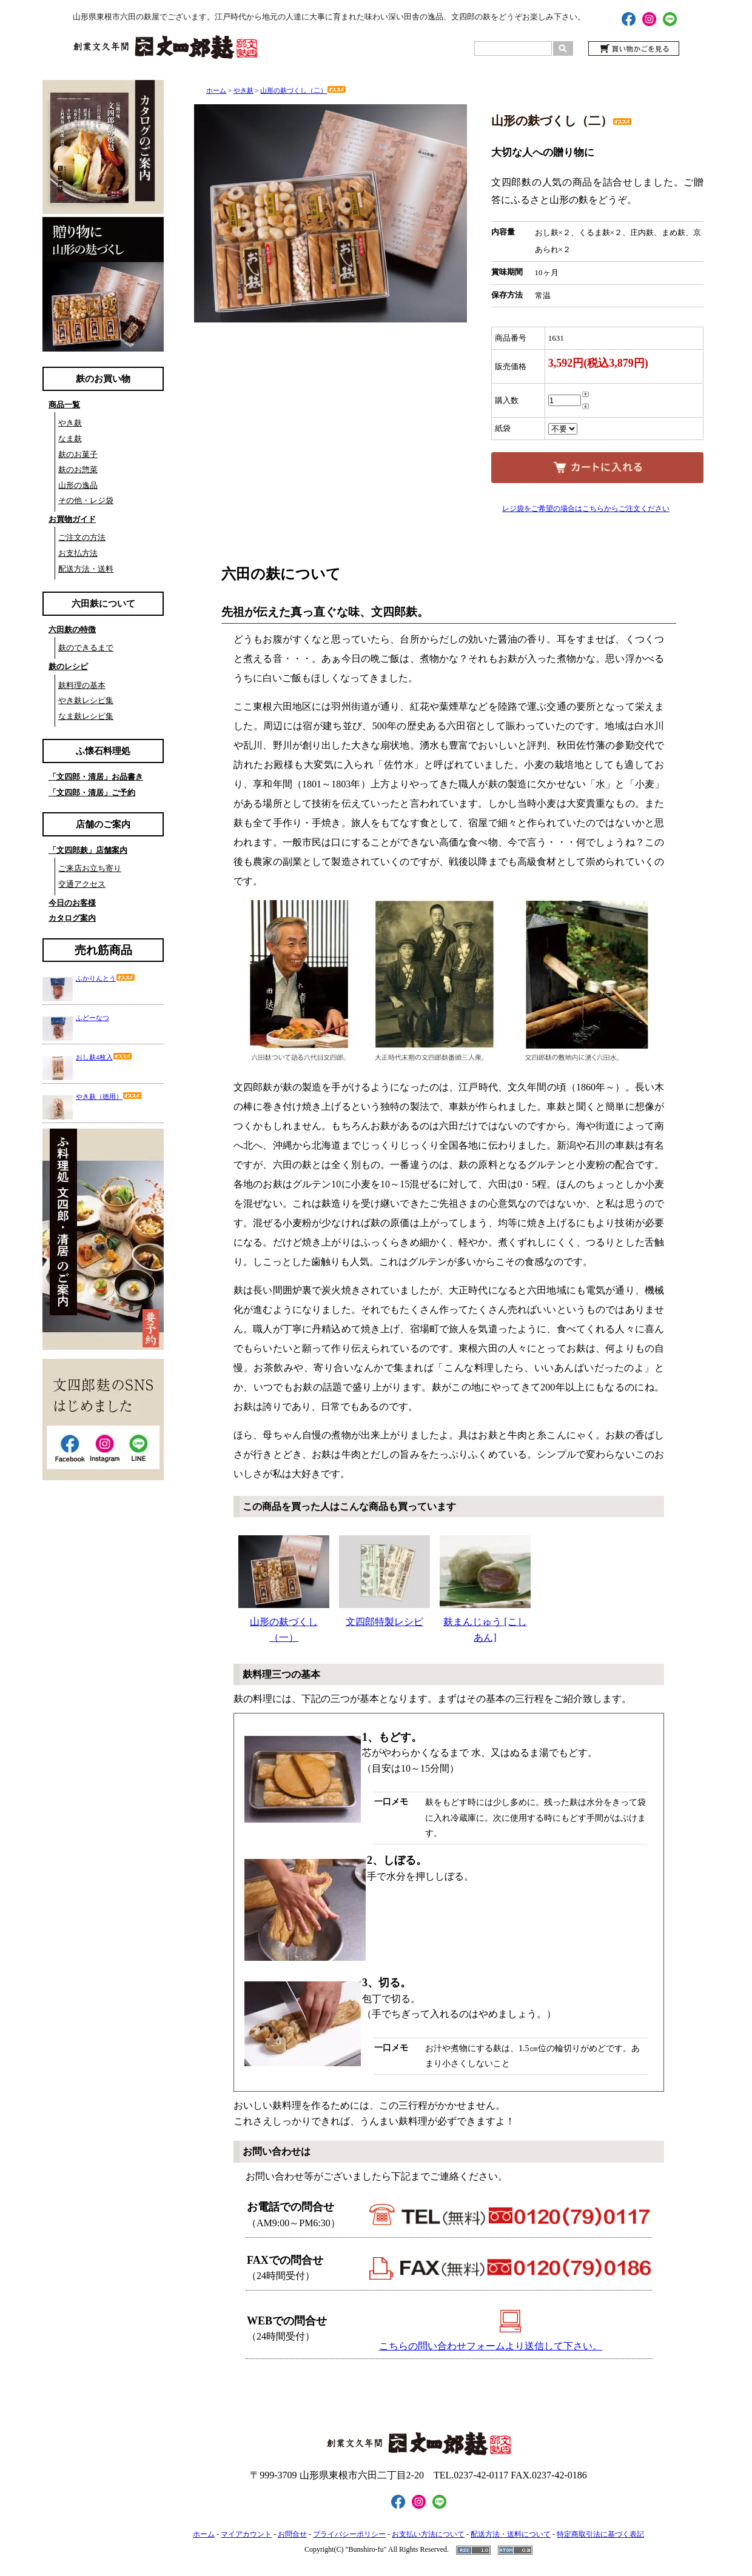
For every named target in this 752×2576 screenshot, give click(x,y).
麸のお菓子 (78, 454)
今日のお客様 (72, 902)
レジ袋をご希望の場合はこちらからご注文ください (586, 508)
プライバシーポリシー (349, 2534)
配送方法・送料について (511, 2534)
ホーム (216, 90)
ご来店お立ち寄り (89, 868)
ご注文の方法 (82, 537)
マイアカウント (246, 2534)
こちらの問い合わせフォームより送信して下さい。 (490, 2346)
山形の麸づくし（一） (283, 1589)
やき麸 (70, 422)
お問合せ (292, 2534)
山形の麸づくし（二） (303, 90)
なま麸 (70, 438)
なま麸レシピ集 (85, 716)
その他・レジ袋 (85, 500)
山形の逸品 (78, 485)
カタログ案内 (72, 918)
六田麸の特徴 (72, 629)
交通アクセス (82, 884)
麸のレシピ (68, 666)
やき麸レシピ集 (85, 700)
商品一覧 (64, 404)
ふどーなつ (92, 1017)
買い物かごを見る (633, 48)
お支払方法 (78, 553)
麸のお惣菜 (78, 469)
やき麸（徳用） (109, 1096)
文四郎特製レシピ (384, 1581)
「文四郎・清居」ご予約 (92, 792)
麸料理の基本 (82, 685)
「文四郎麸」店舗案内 (88, 850)
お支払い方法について (428, 2534)
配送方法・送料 (85, 568)
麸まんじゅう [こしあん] (485, 1589)
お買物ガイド (72, 519)
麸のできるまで (85, 647)
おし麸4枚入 (104, 1057)
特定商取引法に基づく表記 (600, 2534)
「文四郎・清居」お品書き (96, 776)
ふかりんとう (105, 978)
